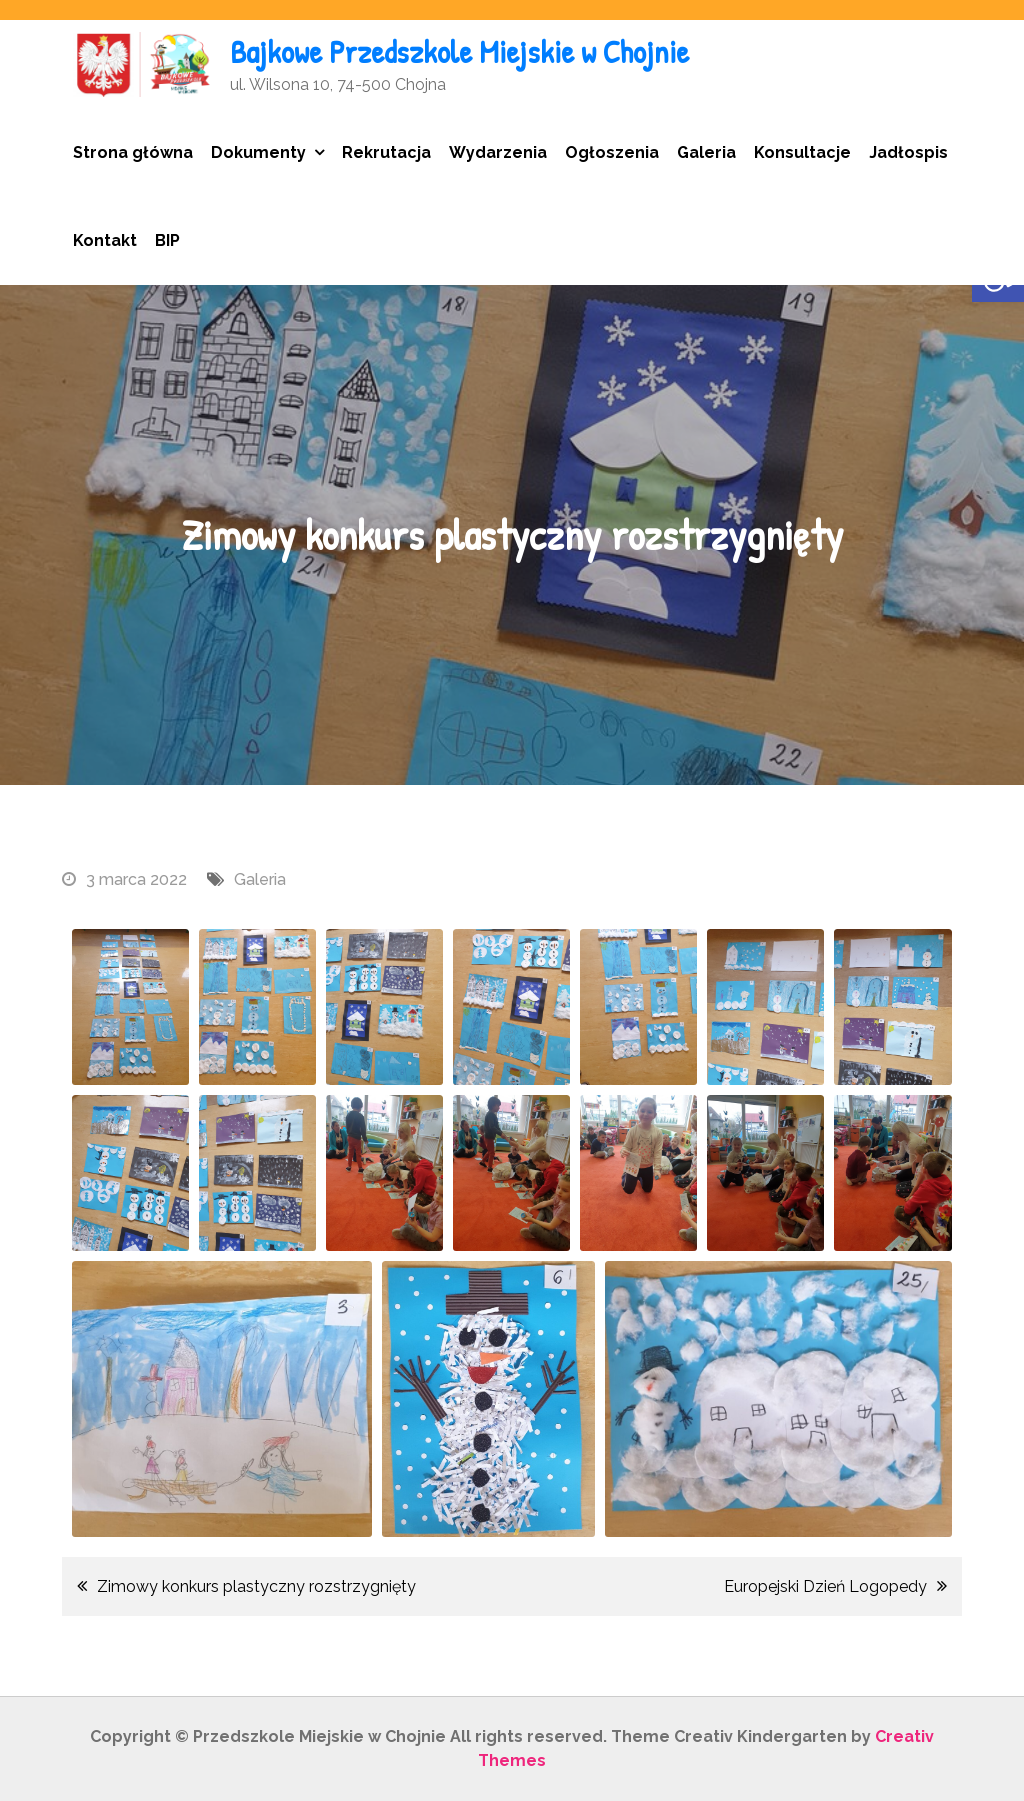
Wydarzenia (498, 152)
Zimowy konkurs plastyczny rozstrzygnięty (256, 1586)
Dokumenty (258, 152)
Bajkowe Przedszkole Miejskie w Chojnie (459, 51)
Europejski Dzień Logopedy (825, 1586)
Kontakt (105, 240)
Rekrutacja (386, 152)
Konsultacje (802, 152)
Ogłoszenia (612, 152)
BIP (167, 240)
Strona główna (133, 152)
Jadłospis (908, 152)
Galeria (706, 152)
